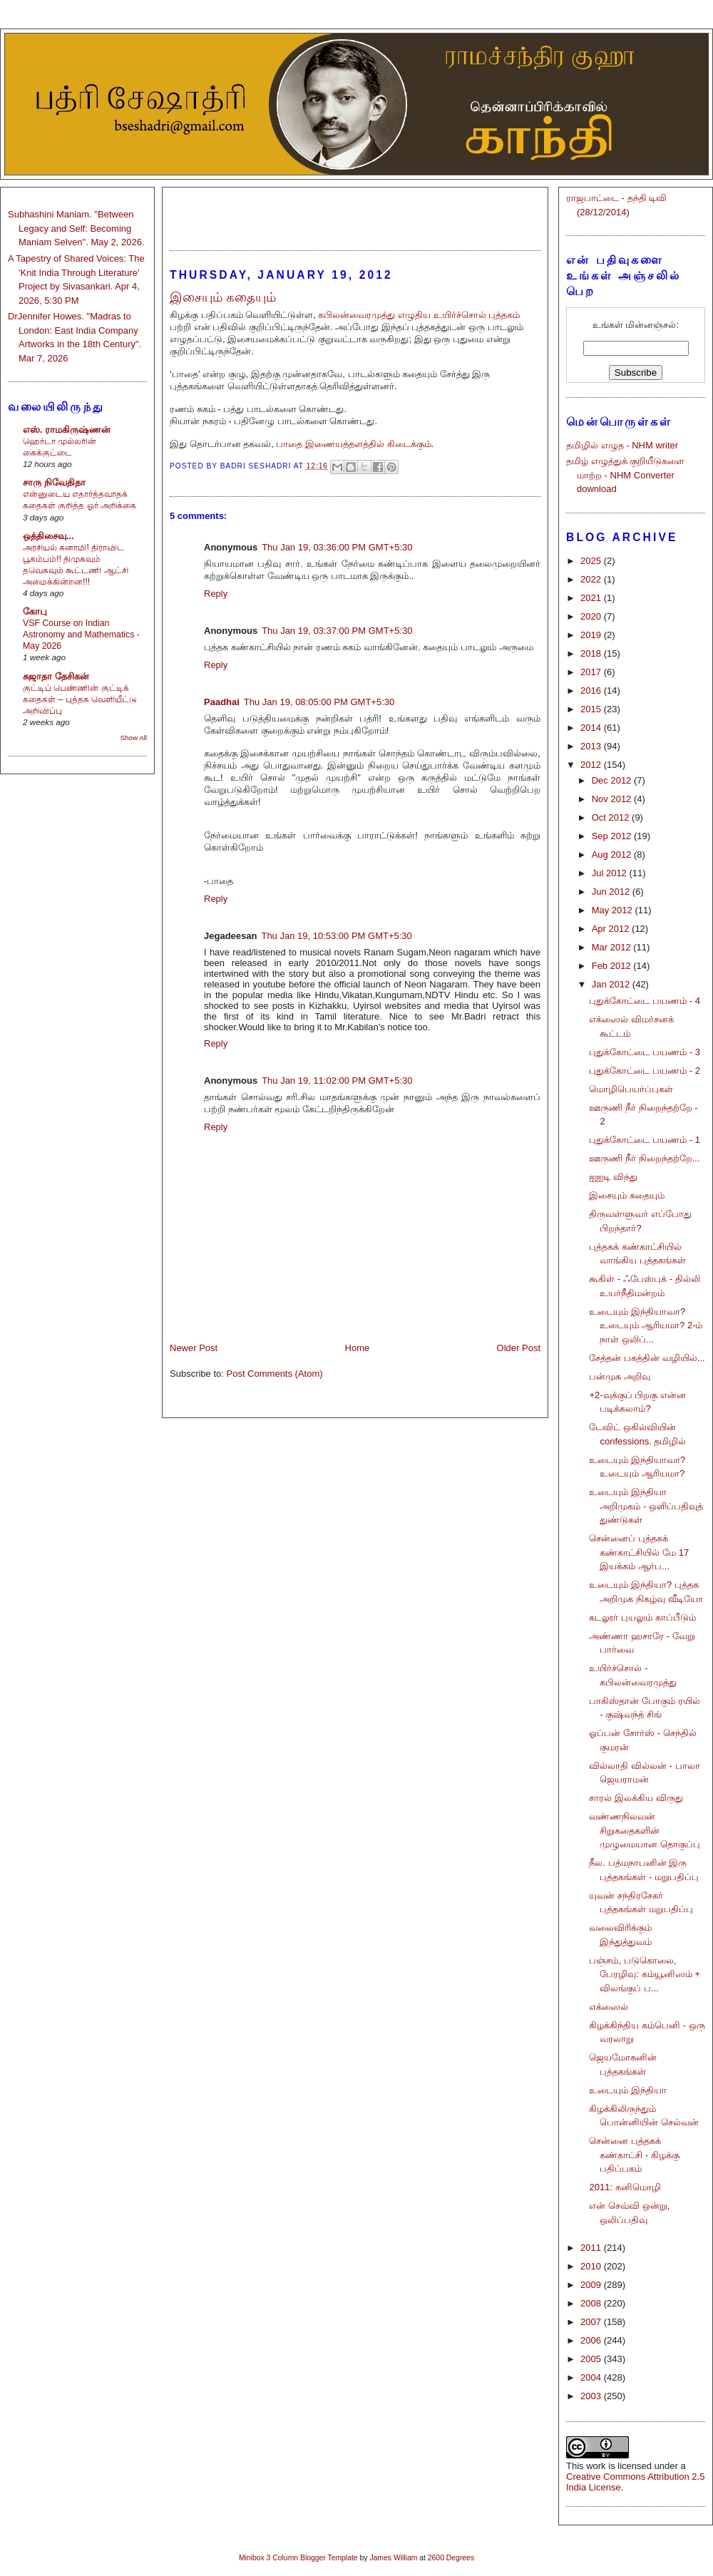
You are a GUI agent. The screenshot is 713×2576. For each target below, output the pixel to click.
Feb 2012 (613, 965)
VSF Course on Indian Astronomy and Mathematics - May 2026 (81, 634)
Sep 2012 (613, 836)
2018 (592, 653)
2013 (592, 746)
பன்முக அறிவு (619, 1376)
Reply (215, 593)
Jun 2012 (612, 891)
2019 (592, 635)
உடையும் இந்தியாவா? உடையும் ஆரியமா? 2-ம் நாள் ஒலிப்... (645, 1325)
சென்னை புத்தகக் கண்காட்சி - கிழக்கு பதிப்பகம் (634, 2154)
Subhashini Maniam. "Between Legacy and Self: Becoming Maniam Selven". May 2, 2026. (76, 228)
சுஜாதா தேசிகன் (56, 676)
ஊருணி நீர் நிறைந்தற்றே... (644, 1158)
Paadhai (222, 702)
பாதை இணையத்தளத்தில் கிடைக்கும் (353, 443)
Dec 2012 (613, 780)
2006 (592, 2340)
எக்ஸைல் (608, 2006)
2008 (592, 2303)
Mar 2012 (613, 947)
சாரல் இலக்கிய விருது (635, 1797)
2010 (592, 2266)
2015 (592, 709)
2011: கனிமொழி (624, 2187)
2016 (592, 690)
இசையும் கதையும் (627, 1195)
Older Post (518, 1348)
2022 (592, 579)
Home (357, 1348)
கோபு (35, 611)
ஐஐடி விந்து (613, 1176)
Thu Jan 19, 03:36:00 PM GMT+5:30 (337, 547)
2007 (592, 2321)
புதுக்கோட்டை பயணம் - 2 (644, 1070)
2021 (592, 597)
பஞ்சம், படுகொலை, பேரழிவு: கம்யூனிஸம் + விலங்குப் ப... (644, 1974)
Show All (133, 738)
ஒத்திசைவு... (48, 535)
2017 (592, 672)
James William (393, 2558)
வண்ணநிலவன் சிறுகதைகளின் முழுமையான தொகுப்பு (644, 1830)
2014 (592, 727)
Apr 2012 (612, 928)
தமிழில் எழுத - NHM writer (622, 445)
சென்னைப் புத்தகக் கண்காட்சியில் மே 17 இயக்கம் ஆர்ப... (639, 1552)
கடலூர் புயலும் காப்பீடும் (642, 1617)
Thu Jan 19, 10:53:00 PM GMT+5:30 (336, 935)
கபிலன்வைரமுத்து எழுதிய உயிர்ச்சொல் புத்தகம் (419, 314)
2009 (592, 2284)
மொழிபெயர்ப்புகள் (631, 1089)
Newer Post (193, 1348)
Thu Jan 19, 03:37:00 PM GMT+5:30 (337, 630)
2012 (592, 764)
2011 (592, 2247)
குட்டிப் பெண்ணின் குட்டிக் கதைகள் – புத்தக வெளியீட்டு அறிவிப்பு (80, 699)
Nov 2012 (613, 799)
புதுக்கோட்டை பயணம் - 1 (644, 1139)
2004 (592, 2377)
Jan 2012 (612, 984)
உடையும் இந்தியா (628, 2090)
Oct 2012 (612, 817)
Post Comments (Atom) (275, 1373)
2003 (592, 2396)
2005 (592, 2359)
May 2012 (613, 910)
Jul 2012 (611, 873)
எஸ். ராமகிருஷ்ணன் (67, 429)
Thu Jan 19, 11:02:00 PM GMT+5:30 (337, 1080)
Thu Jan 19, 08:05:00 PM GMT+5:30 (319, 702)
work (595, 2465)
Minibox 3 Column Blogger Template (298, 2558)
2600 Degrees (451, 2558)
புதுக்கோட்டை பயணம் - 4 (644, 1000)
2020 (592, 616)
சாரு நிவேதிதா (54, 482)
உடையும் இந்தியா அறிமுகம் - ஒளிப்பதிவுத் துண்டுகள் (646, 1506)
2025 (592, 560)
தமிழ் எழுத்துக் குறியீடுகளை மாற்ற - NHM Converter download (625, 475)
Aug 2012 (613, 854)
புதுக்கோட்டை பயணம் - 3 (644, 1052)
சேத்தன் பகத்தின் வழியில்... (646, 1358)
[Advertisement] (355, 212)
